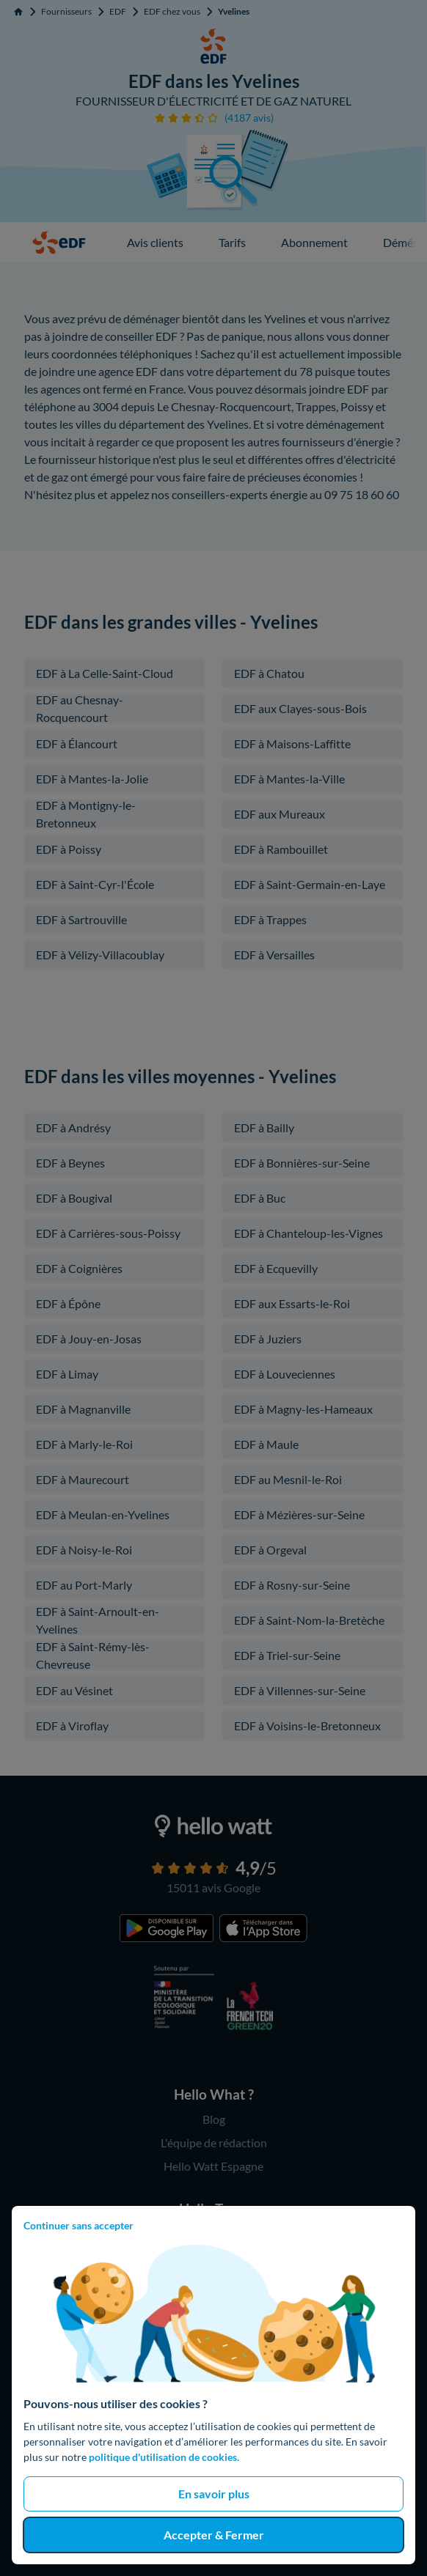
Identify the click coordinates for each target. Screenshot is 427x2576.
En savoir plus (213, 2494)
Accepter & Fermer (214, 2535)
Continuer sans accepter (78, 2225)
